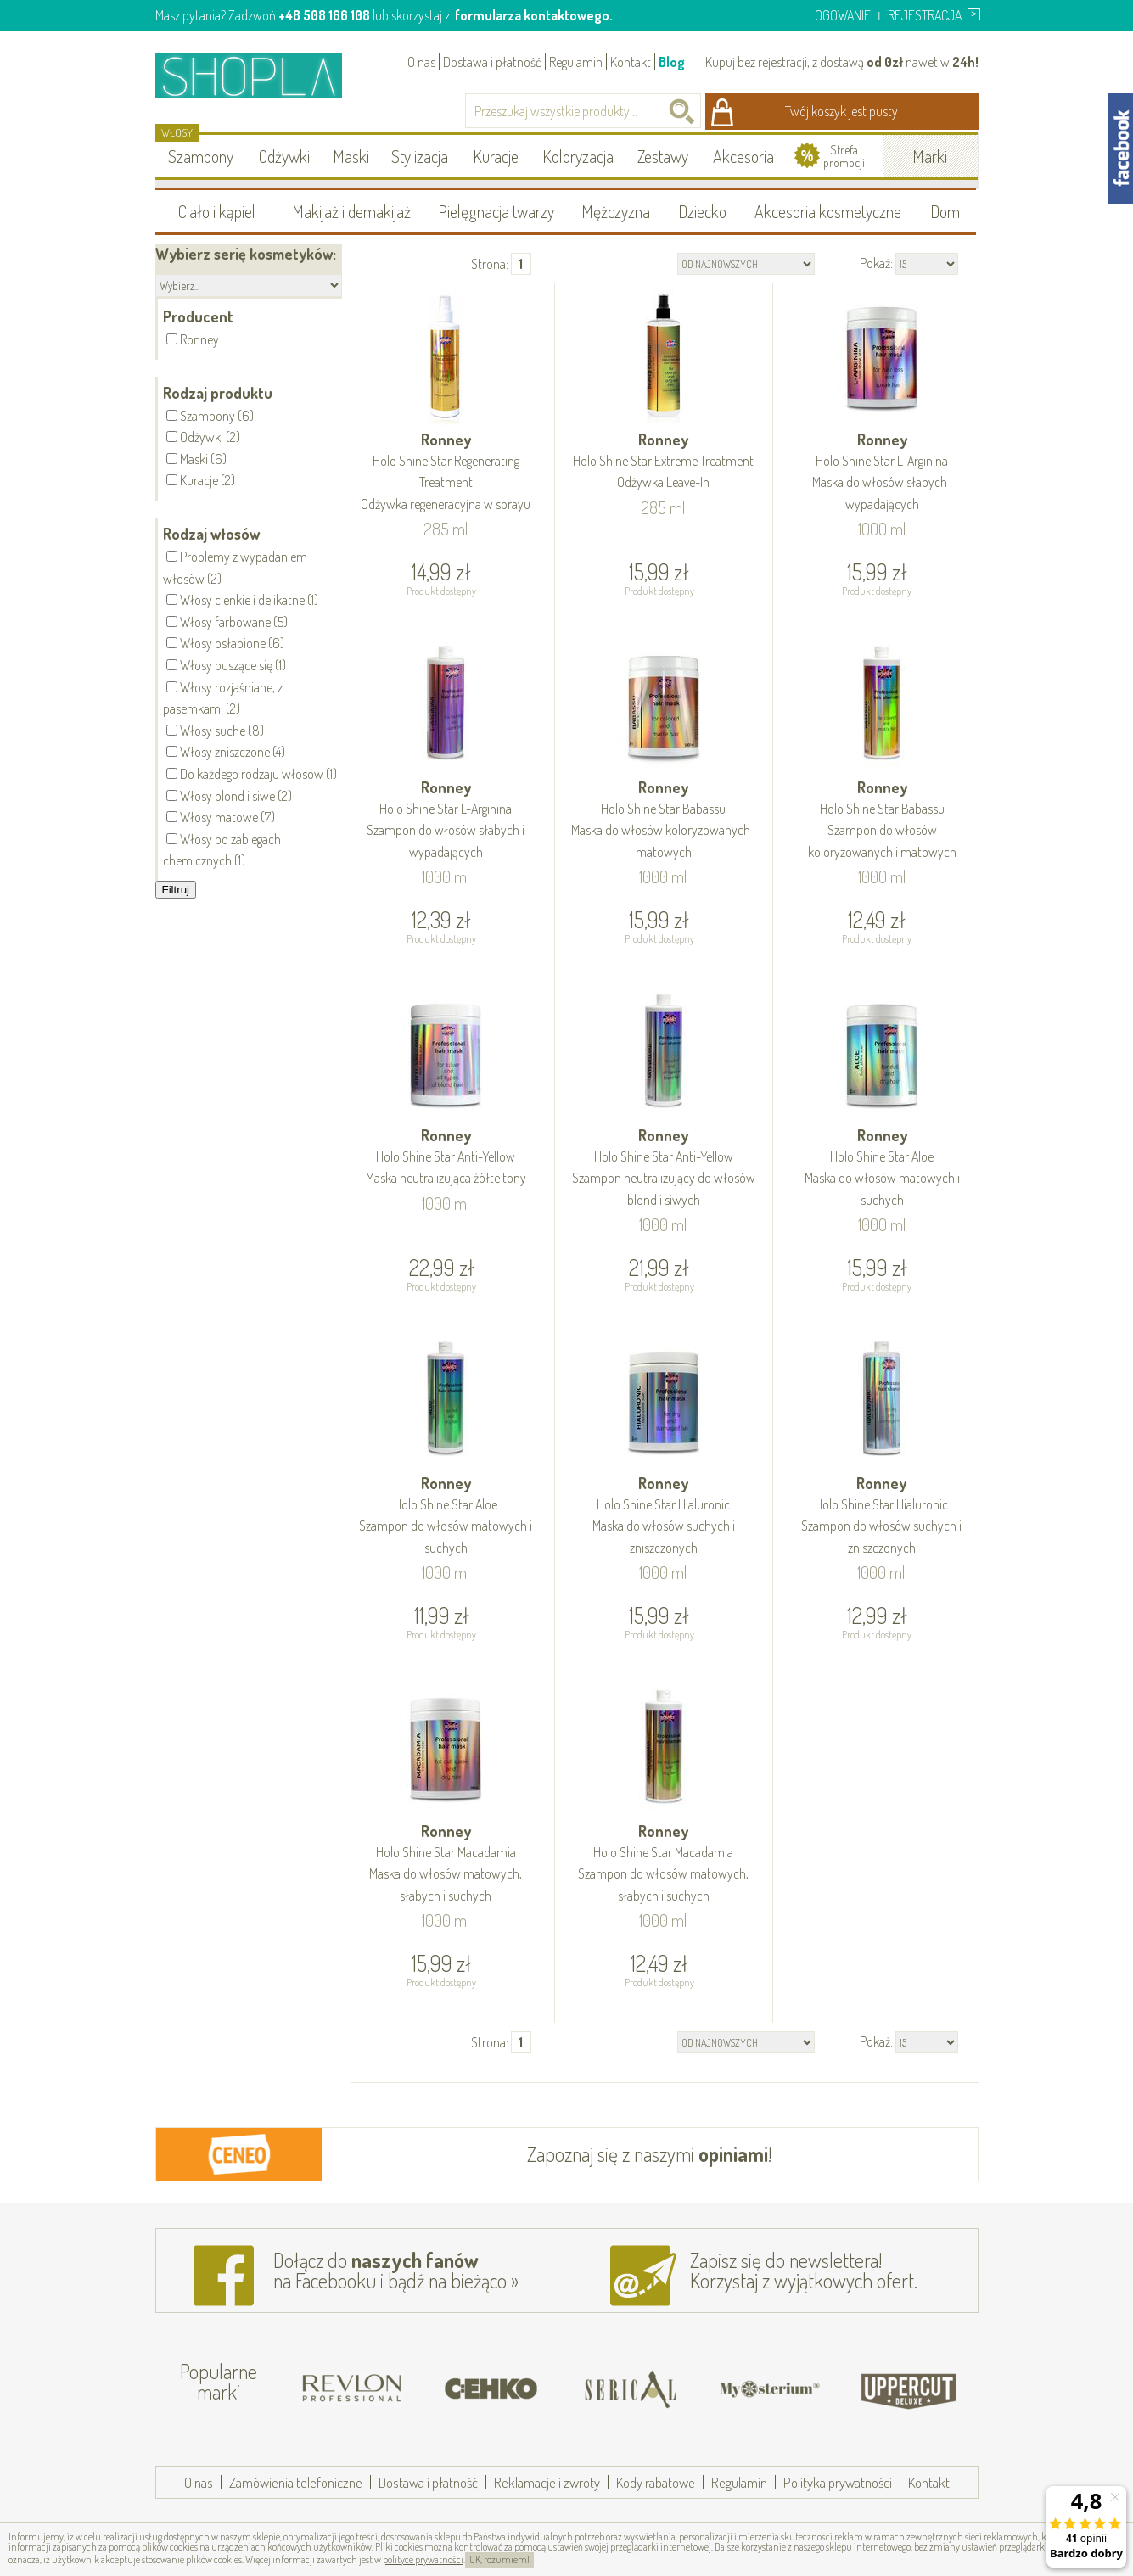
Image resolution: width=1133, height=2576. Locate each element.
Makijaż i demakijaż (351, 211)
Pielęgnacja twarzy (496, 211)
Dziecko (702, 211)
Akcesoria (743, 156)
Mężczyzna (615, 211)
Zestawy (662, 156)
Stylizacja (419, 156)
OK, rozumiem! (499, 2559)
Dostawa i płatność (492, 61)
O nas (421, 61)
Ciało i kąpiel (216, 211)
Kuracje (496, 156)
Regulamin (576, 61)
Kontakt (630, 61)
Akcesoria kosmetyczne (827, 211)
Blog (672, 61)
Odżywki (284, 156)
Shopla (260, 75)
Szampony (200, 156)
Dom (945, 211)
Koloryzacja (578, 156)
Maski (351, 156)
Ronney (446, 472)
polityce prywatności (423, 2559)
